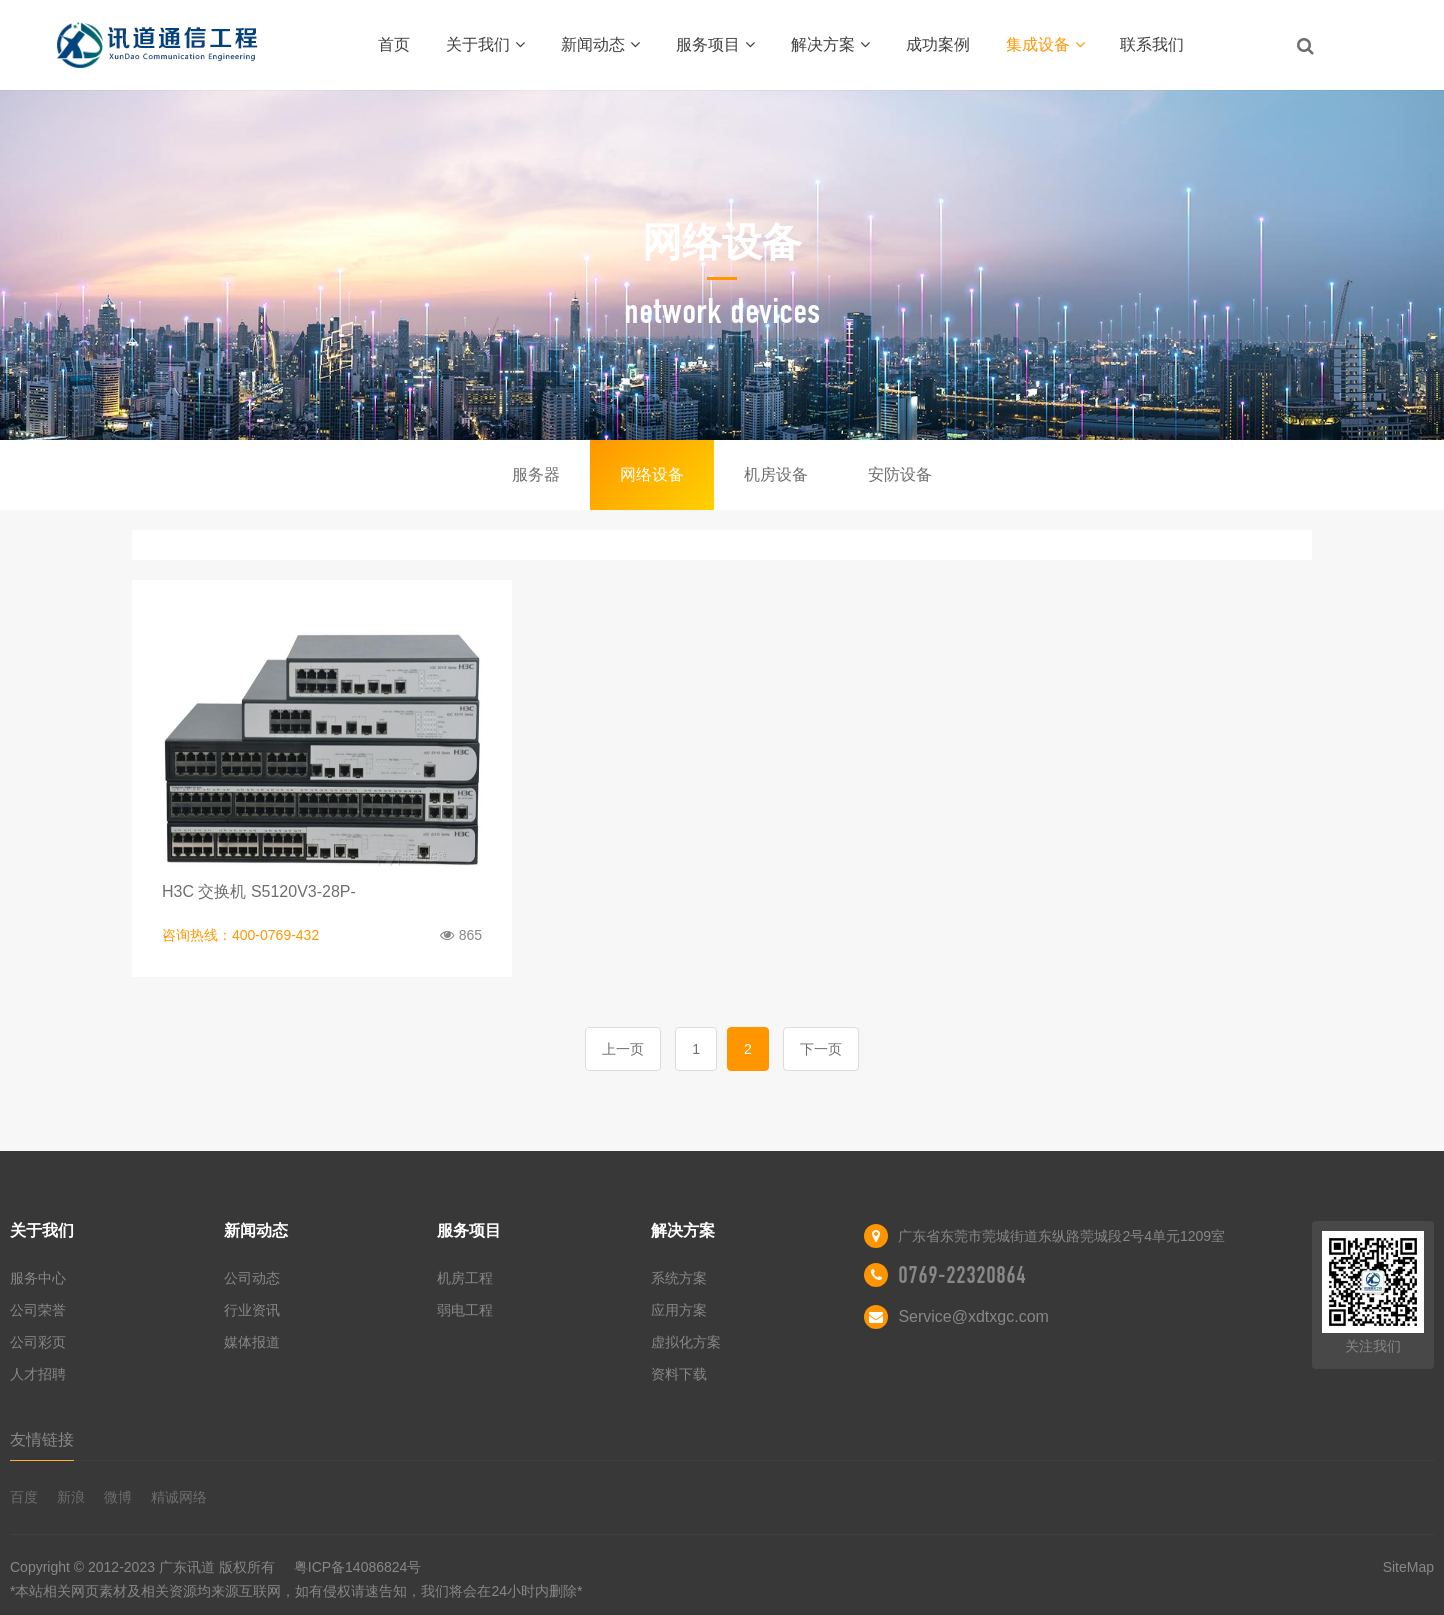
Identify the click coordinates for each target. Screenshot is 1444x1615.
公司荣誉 (38, 1310)
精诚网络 (179, 1497)
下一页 (821, 1049)
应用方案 (679, 1310)
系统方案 (679, 1278)
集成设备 (1045, 44)
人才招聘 (38, 1374)
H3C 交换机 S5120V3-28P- (259, 891)
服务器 (536, 474)
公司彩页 (38, 1342)
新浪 (71, 1497)
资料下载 (679, 1374)
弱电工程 (465, 1310)
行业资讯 (252, 1310)
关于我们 (485, 44)
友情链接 (42, 1439)
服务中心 (38, 1278)
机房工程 (465, 1278)
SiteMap (1408, 1567)
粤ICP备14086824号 (484, 1581)
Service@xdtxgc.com (973, 1316)
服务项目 (715, 44)
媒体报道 (252, 1342)
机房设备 (776, 474)
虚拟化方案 (686, 1342)
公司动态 (252, 1278)
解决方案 (830, 44)
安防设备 (900, 474)
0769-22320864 (962, 1275)
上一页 (623, 1049)
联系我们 (1152, 44)
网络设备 (652, 474)
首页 (394, 44)
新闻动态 (600, 44)
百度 (24, 1497)
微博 (118, 1497)
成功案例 (938, 44)
